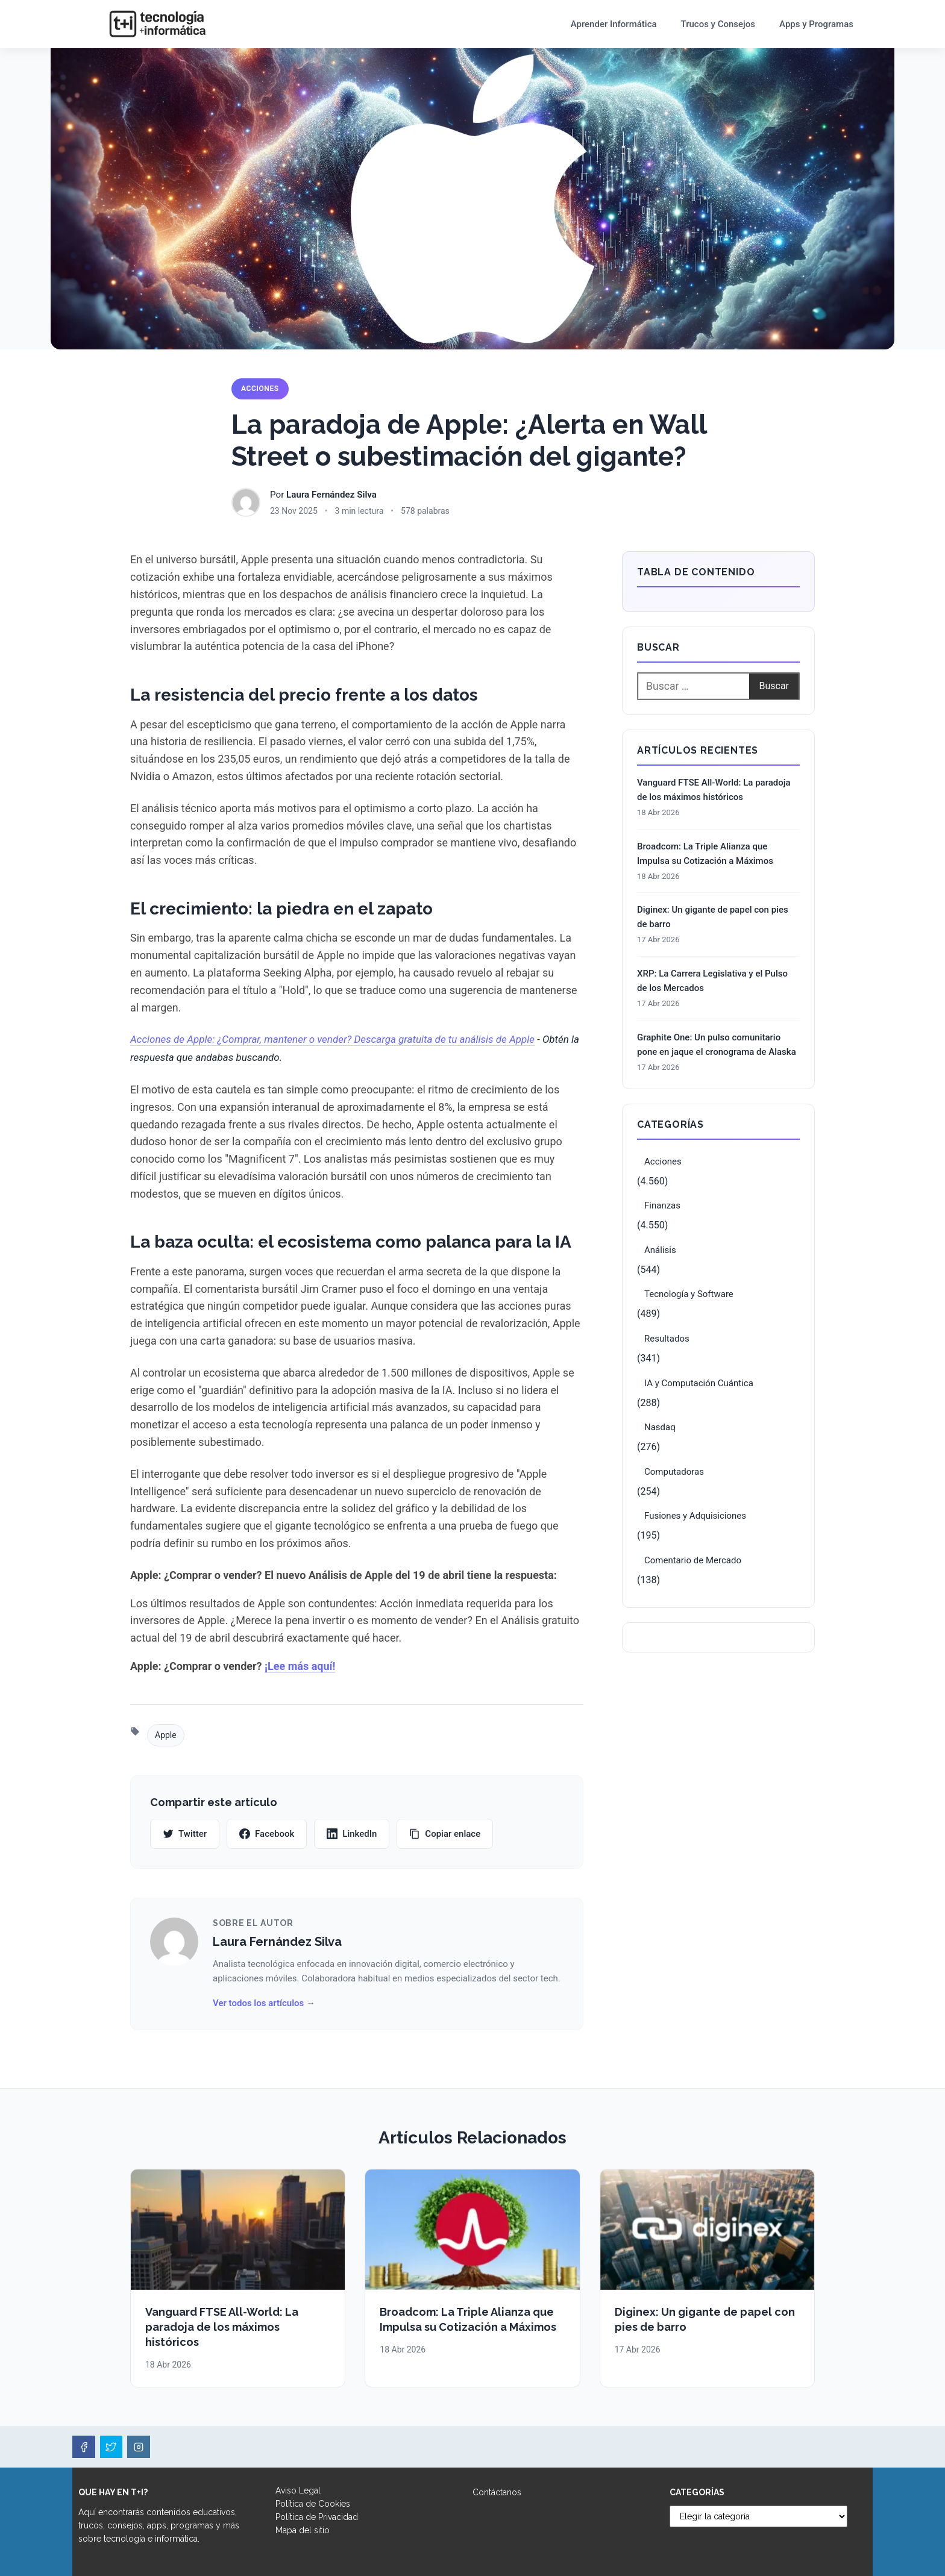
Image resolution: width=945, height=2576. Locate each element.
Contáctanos (496, 2492)
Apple (166, 1735)
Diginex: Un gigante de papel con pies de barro (712, 917)
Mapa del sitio (302, 2530)
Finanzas (662, 1205)
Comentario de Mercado (692, 1560)
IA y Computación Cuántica (698, 1383)
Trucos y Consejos (718, 24)
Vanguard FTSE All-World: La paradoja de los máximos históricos (714, 789)
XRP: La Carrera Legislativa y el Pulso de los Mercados (712, 980)
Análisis (660, 1250)
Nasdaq (660, 1427)
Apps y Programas (816, 24)
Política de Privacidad (316, 2517)
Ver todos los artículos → (264, 2003)
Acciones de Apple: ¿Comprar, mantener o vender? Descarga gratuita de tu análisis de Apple (332, 1039)
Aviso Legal (298, 2490)
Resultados (666, 1338)
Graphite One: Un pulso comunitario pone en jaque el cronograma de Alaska (716, 1044)
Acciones (260, 388)
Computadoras (674, 1471)
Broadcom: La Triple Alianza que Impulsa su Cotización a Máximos (705, 853)
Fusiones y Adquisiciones (695, 1515)
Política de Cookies (312, 2504)
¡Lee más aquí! (300, 1666)
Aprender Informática (614, 24)
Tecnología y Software (688, 1294)
